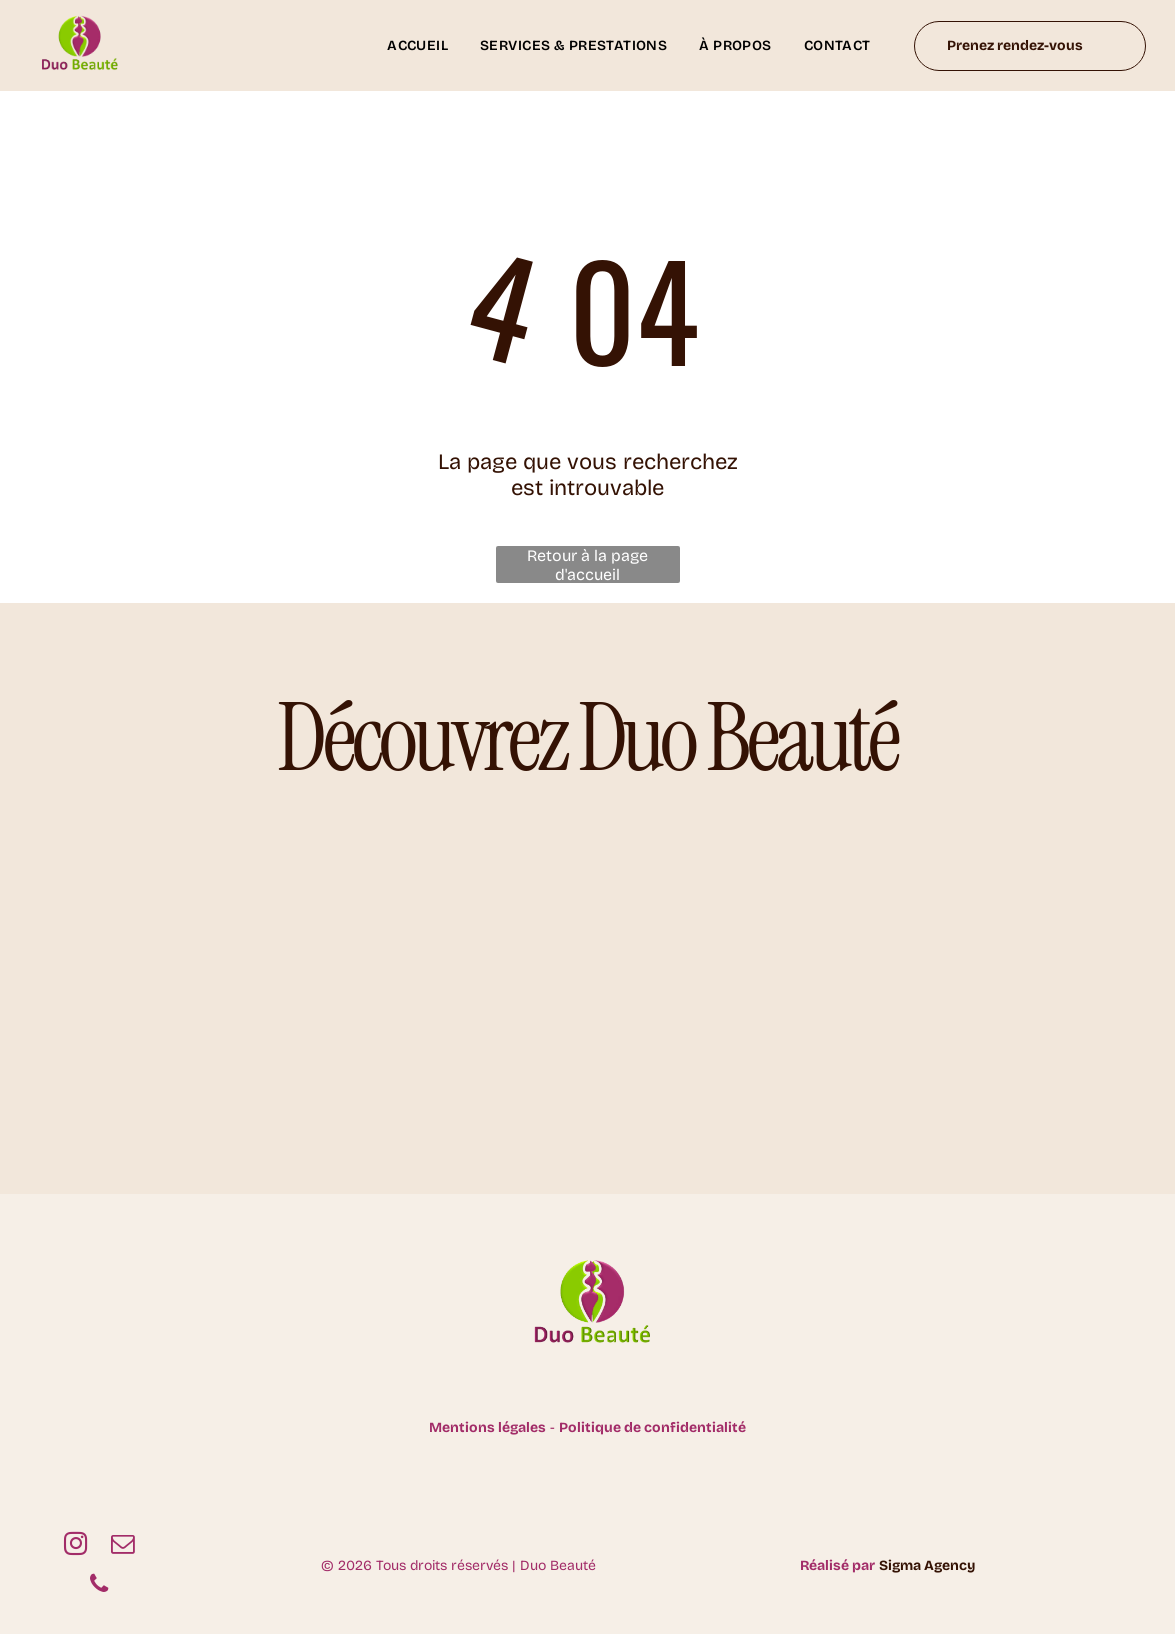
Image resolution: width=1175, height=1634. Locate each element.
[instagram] (75, 1546)
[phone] (98, 1586)
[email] (122, 1546)
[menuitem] (417, 45)
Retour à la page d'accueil (587, 564)
